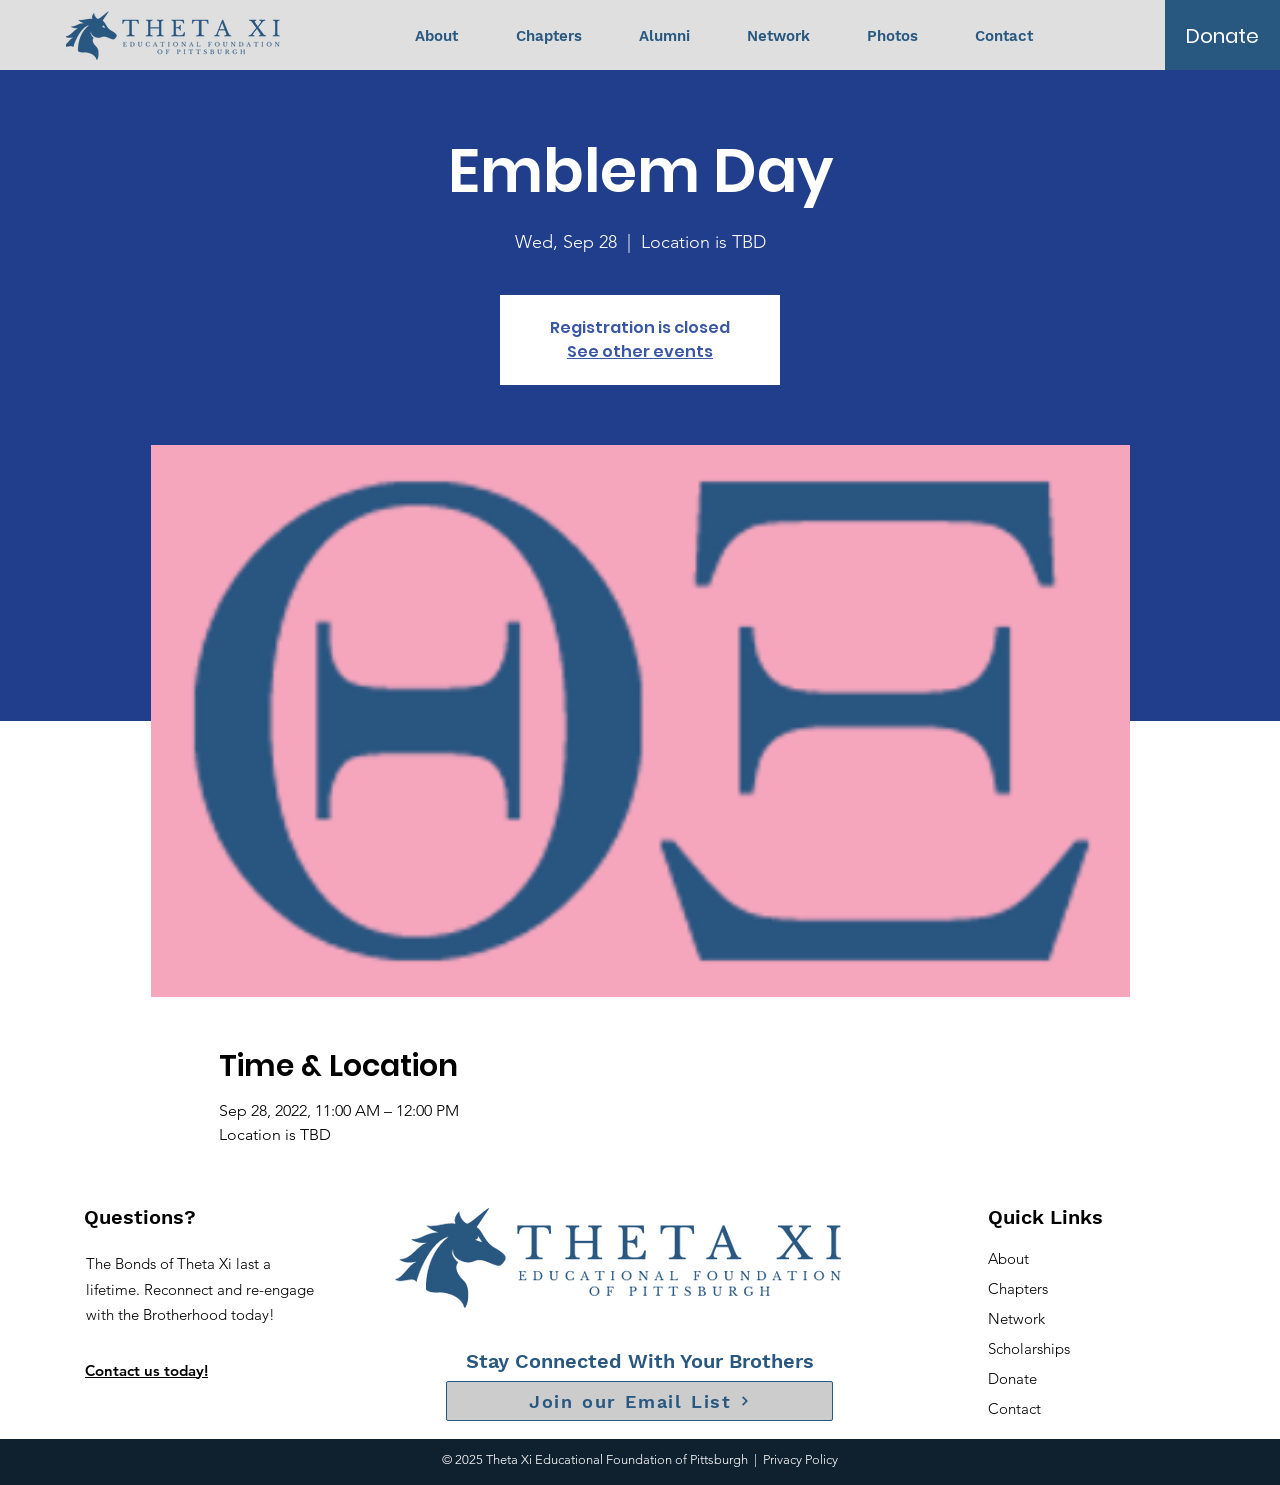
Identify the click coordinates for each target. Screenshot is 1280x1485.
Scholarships (1029, 1348)
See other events (640, 351)
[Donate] (1222, 36)
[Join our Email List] (639, 1401)
